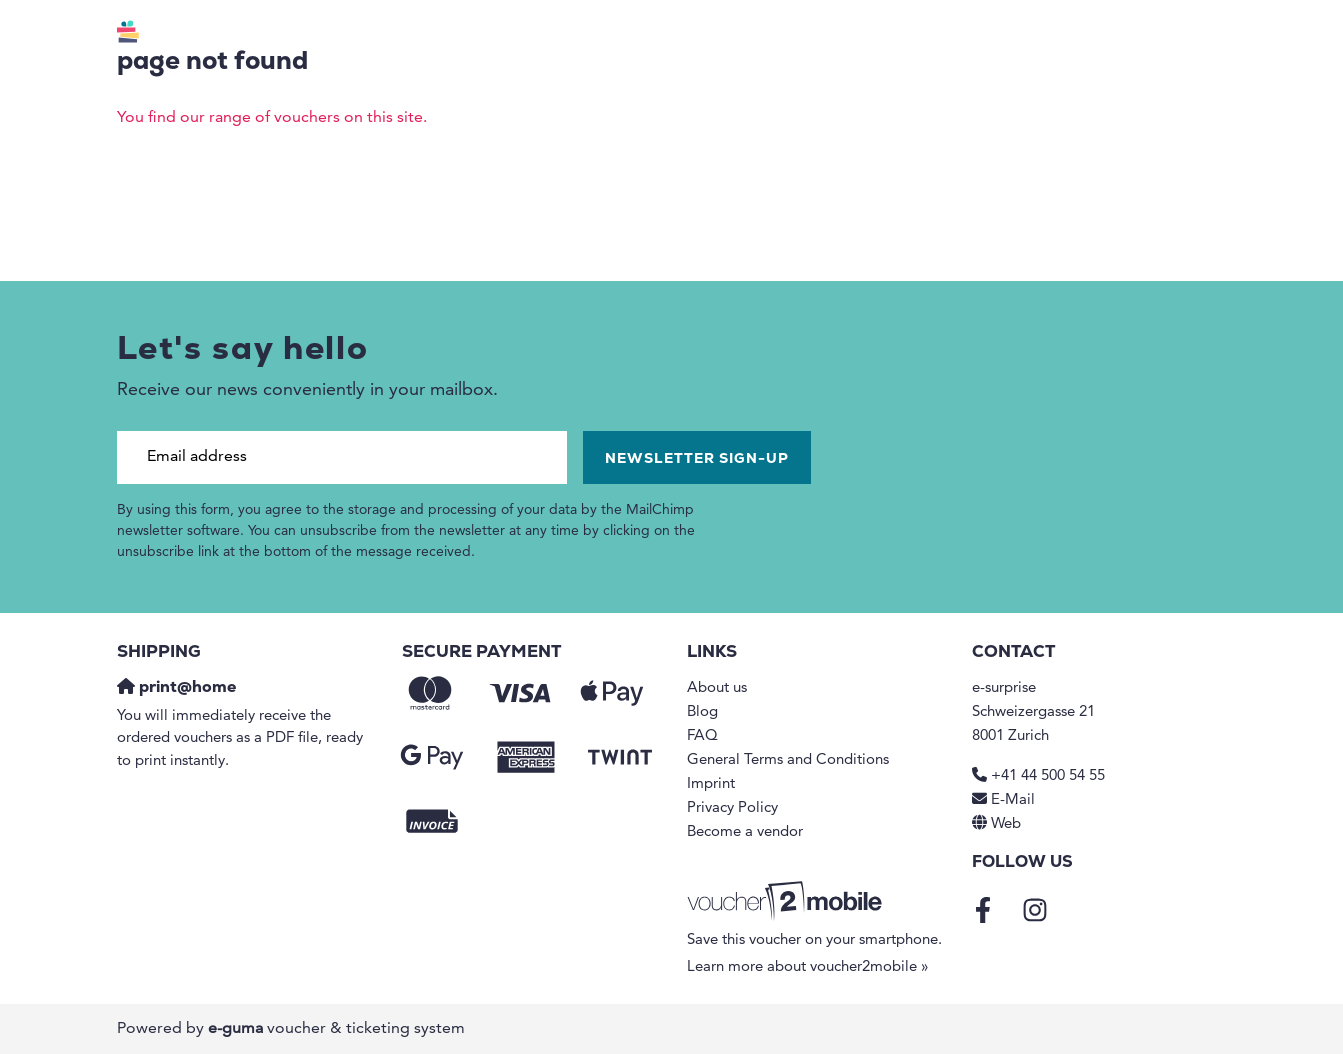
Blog (702, 712)
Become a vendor (745, 832)
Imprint (711, 784)
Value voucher (675, 35)
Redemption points (854, 35)
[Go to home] (200, 35)
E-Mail (1013, 800)
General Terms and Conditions (788, 760)
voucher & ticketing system (336, 1029)
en (1099, 35)
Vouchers (406, 35)
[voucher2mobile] (787, 902)
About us (717, 688)
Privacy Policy (732, 808)
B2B (981, 35)
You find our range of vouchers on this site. (272, 118)
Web (1006, 824)
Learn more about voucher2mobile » (808, 967)
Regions (528, 35)
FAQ (702, 736)
